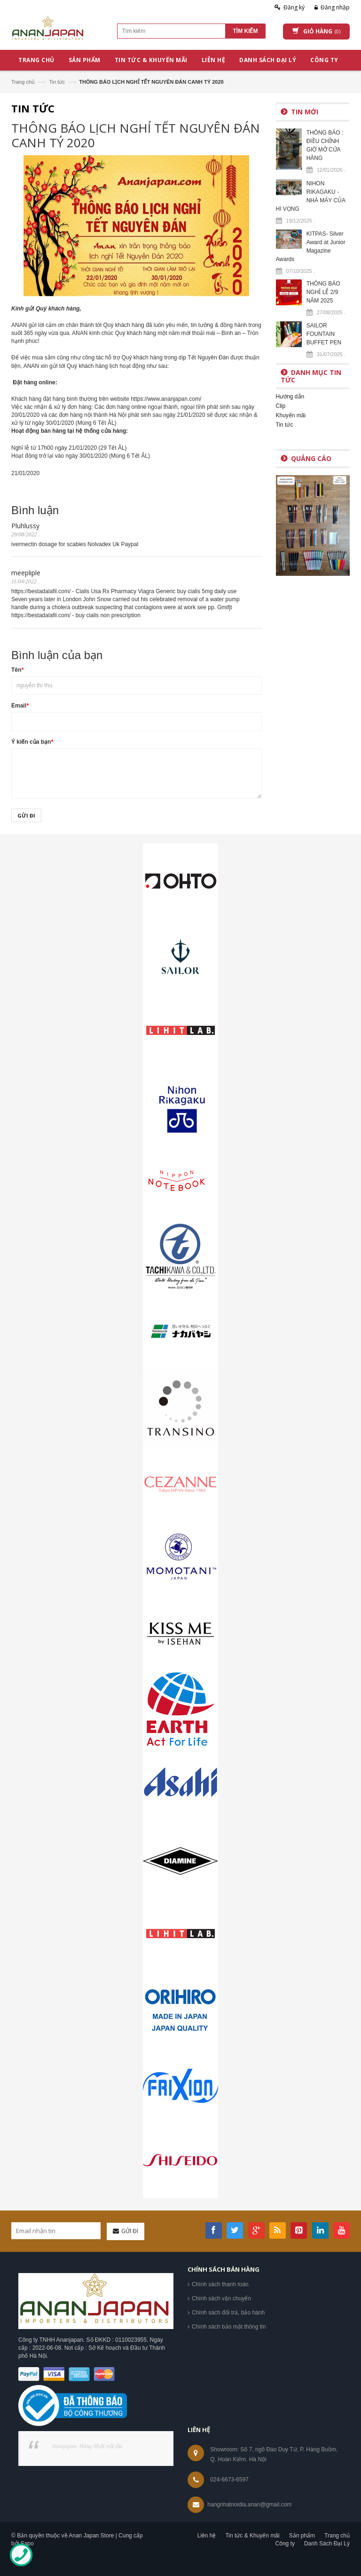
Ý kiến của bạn (32, 742)
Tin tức (57, 82)
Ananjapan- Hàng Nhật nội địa (86, 2446)
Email (20, 705)
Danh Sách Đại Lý (327, 2543)
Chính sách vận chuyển (221, 2298)
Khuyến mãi (291, 415)
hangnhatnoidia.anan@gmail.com (249, 2504)
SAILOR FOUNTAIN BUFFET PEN (323, 334)
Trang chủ (23, 82)
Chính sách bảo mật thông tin (229, 2326)
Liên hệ (206, 2535)
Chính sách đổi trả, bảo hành (228, 2312)
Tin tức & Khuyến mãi (252, 2535)
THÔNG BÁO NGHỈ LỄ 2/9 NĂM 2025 (323, 292)
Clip (281, 406)
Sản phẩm (302, 2535)
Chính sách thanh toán (220, 2284)
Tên (17, 670)
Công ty (285, 2543)
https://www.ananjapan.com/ (166, 399)
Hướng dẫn (290, 396)
